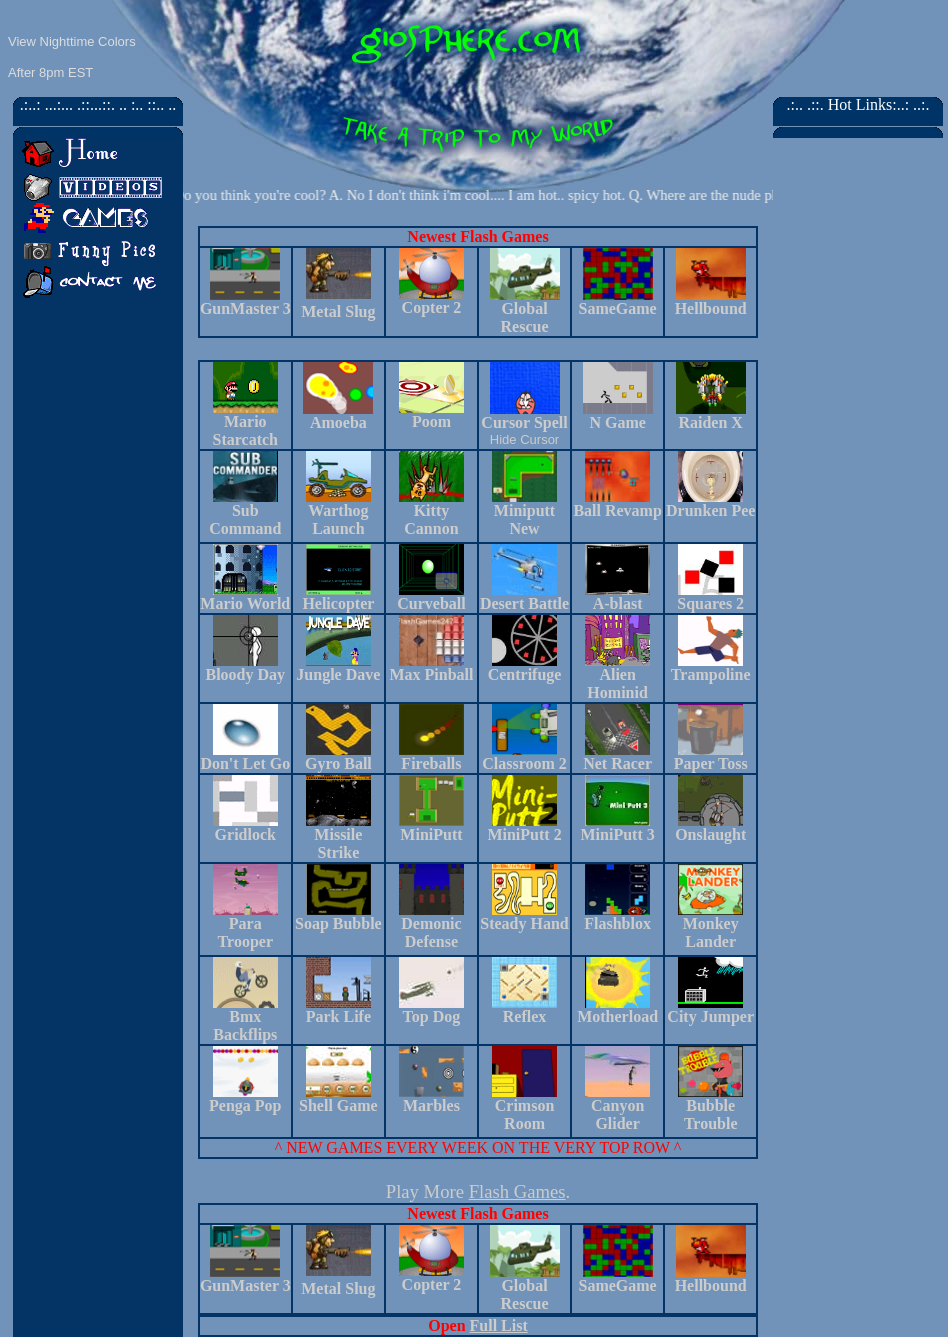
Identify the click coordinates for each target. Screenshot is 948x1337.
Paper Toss (711, 763)
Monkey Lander (711, 932)
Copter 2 (432, 307)
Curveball (431, 603)
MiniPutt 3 (617, 834)
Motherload (617, 1016)
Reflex (525, 1016)
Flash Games (517, 1191)
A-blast (618, 603)
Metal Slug (338, 311)
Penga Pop (245, 1105)
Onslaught (710, 834)
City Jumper (710, 1016)
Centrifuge (525, 674)
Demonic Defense (431, 932)
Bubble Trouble (711, 1114)
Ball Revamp (617, 503)
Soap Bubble (338, 923)
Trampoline (711, 674)
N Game (617, 422)
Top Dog (432, 1016)
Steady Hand (524, 923)
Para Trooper (245, 932)
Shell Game (338, 1105)
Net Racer (617, 763)
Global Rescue (525, 317)
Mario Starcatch (245, 430)
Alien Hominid (617, 683)
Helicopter (338, 603)
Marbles (431, 1105)
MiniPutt (431, 834)
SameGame (618, 308)
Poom (431, 421)
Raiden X (710, 422)
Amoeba (338, 422)
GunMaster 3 (245, 308)
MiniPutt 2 (524, 834)
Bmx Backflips (245, 1025)
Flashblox (617, 923)
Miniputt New (524, 512)
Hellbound (711, 308)
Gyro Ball (338, 763)
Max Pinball (431, 674)
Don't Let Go (245, 763)
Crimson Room (525, 1114)
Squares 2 (710, 603)
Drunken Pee (710, 503)
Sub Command (245, 519)
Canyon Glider (617, 1114)
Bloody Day (246, 674)
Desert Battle (524, 603)
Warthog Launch (338, 519)
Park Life (338, 1016)
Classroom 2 (524, 763)
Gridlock (245, 834)
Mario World (245, 603)
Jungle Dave (338, 674)
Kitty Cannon (431, 512)
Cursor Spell (524, 422)
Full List (499, 1325)
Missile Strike (338, 843)
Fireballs (431, 763)
